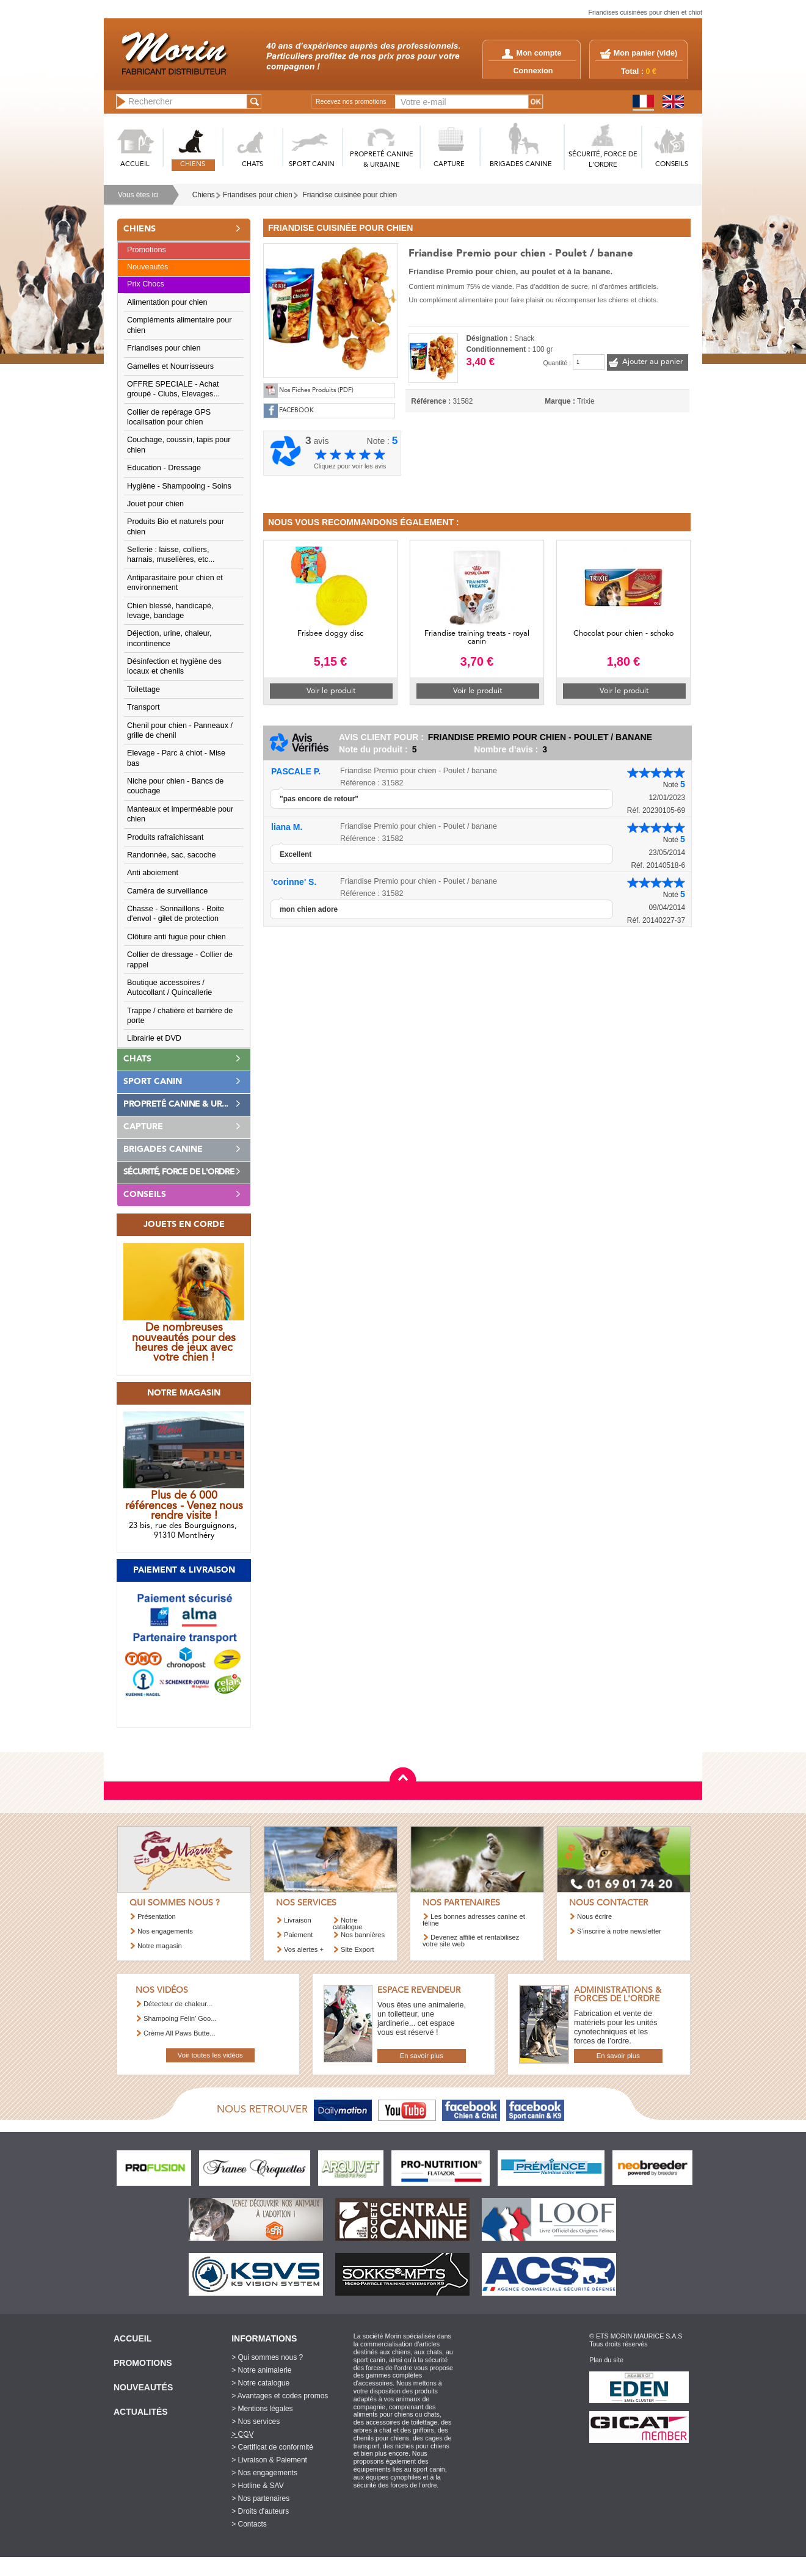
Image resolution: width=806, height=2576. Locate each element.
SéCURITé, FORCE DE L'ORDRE (602, 160)
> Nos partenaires (260, 2498)
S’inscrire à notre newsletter (619, 1931)
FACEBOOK (296, 410)
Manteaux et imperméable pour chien (180, 814)
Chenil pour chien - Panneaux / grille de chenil (180, 730)
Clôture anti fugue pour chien (176, 937)
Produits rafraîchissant (165, 837)
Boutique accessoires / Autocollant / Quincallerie (169, 987)
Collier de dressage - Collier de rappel (180, 959)
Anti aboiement (152, 872)
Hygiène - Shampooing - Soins (179, 486)
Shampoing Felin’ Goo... (180, 2018)
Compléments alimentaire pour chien (179, 325)
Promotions (146, 250)
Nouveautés (147, 267)
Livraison (297, 1920)
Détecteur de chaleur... (177, 2003)
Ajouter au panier (652, 362)
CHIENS (192, 164)
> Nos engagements (264, 2473)
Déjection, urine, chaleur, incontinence (169, 638)
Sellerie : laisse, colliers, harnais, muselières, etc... (171, 554)
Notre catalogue (348, 1923)
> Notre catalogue (260, 2383)
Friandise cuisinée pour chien (349, 195)
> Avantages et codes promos (279, 2396)
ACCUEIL (135, 164)
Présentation (156, 1916)
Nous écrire (594, 1916)
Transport (143, 707)
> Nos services (255, 2421)
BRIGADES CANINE (521, 164)
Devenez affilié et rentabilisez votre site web (471, 1941)
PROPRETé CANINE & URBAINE (381, 160)
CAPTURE (449, 164)
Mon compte (531, 53)
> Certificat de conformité (272, 2447)
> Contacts (249, 2524)
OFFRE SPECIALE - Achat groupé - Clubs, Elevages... (173, 389)
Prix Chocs (145, 284)
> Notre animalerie (261, 2370)
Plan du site (606, 2359)
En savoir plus (421, 2055)
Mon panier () (645, 53)
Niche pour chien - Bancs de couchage (175, 786)
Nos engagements (165, 1931)
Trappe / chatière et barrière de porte (180, 1015)
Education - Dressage (164, 468)
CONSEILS (671, 164)
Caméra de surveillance (167, 891)
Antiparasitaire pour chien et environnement (175, 582)
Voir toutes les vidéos (210, 2055)
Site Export (357, 1949)
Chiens (203, 195)
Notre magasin (159, 1945)
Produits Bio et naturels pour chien (175, 526)
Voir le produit (331, 691)
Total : (638, 71)
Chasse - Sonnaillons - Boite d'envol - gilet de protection (175, 913)
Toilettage (143, 689)
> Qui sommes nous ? (267, 2357)
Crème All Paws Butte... (179, 2033)
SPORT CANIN (312, 164)
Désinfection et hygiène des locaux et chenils (174, 666)
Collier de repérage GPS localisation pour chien (169, 417)
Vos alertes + (304, 1949)
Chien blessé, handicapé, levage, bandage (170, 611)
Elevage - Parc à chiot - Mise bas (176, 758)
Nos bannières (363, 1934)
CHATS (252, 164)
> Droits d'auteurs (260, 2511)
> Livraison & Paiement (269, 2460)
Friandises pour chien (257, 195)
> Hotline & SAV (257, 2485)
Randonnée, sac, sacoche (171, 855)
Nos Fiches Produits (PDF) (316, 390)
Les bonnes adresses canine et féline (474, 1920)
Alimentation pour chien (167, 302)
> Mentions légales (261, 2408)
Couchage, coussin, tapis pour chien (178, 444)
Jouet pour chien (155, 504)
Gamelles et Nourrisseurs (170, 366)
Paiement (298, 1934)
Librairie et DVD (154, 1038)
